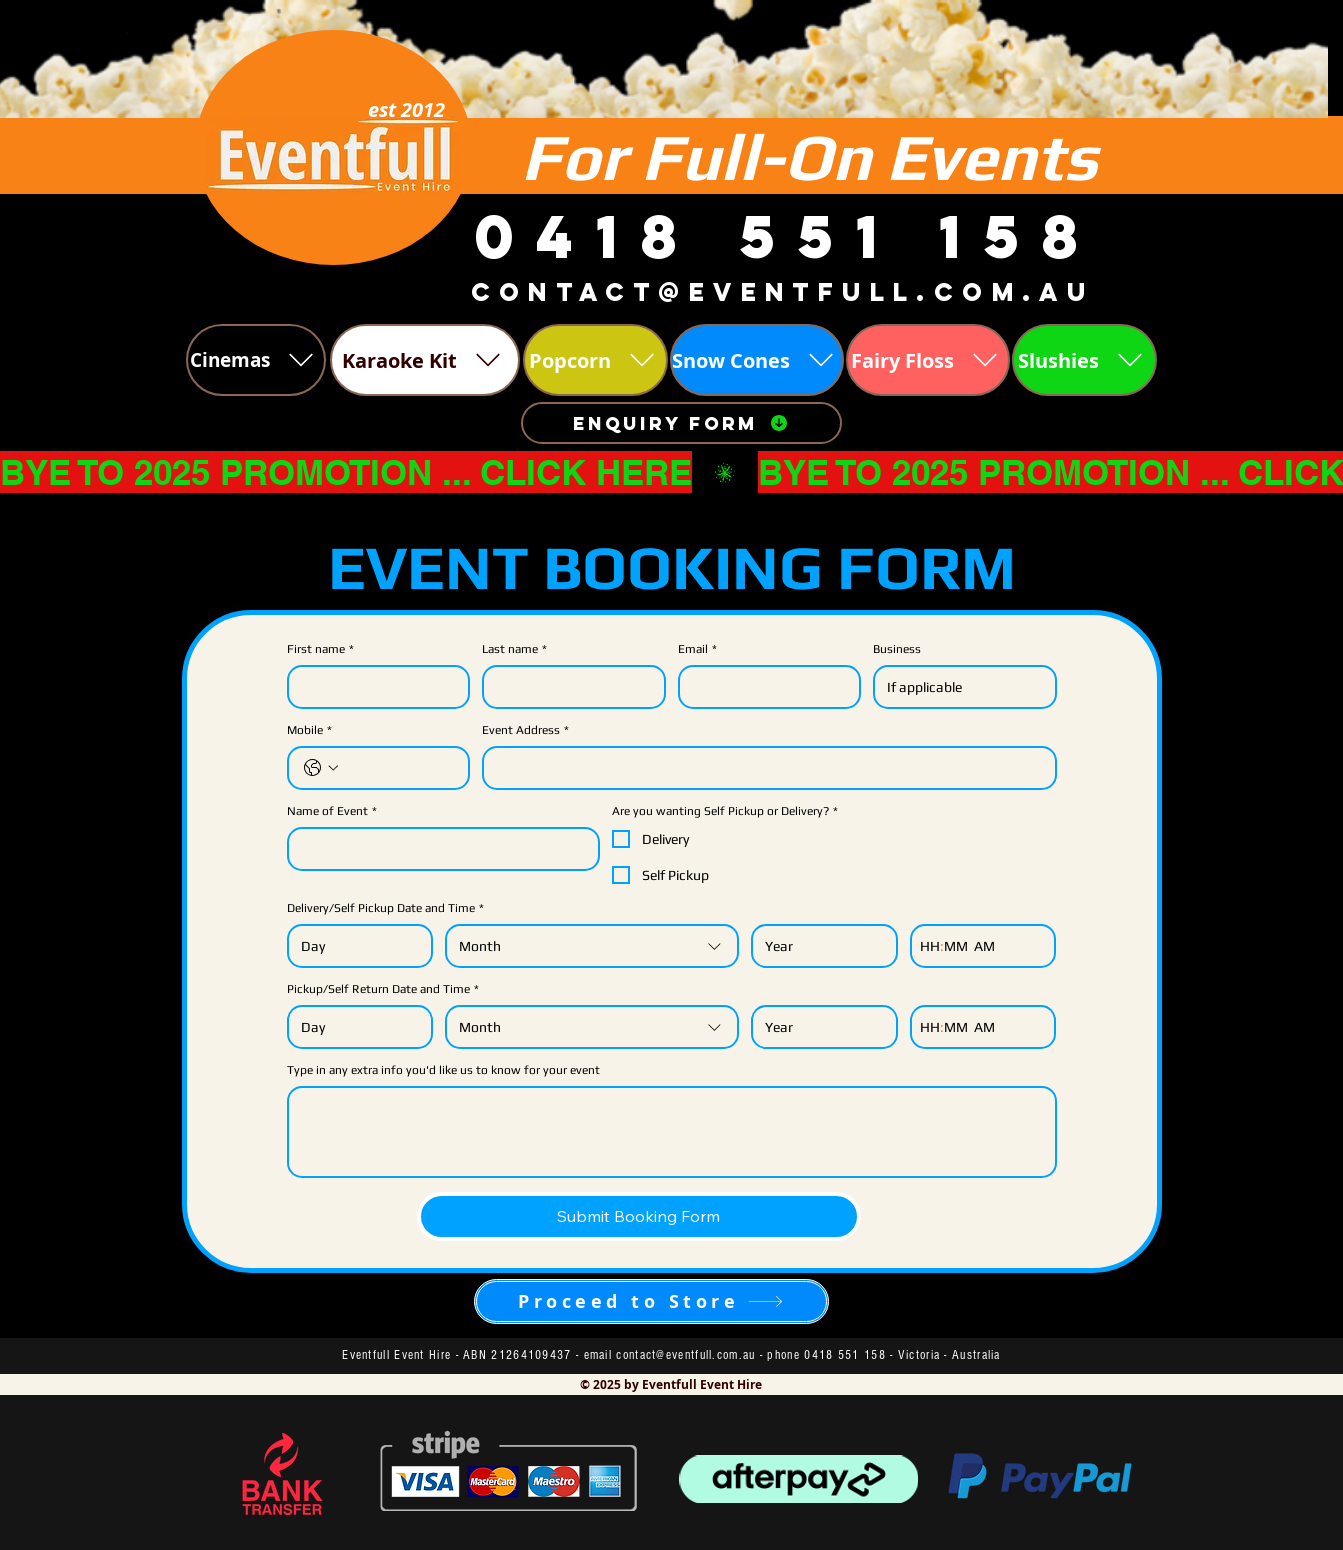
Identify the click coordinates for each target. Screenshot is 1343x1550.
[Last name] (568, 687)
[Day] (354, 946)
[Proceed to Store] (651, 1301)
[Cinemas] (256, 360)
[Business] (959, 687)
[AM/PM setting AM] (988, 946)
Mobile (309, 730)
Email (697, 649)
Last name (514, 649)
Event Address (525, 730)
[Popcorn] (595, 360)
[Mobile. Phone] (399, 768)
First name (320, 649)
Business (897, 649)
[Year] (818, 946)
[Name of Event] (438, 849)
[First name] (373, 687)
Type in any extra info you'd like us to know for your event (443, 1070)
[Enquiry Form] (681, 423)
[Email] (764, 687)
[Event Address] (763, 768)
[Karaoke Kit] (425, 360)
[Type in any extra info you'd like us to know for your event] (672, 1132)
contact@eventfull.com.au (685, 1355)
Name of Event (332, 811)
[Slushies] (1084, 360)
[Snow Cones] (757, 360)
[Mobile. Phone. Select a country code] (321, 768)
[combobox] (592, 946)
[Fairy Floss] (928, 360)
